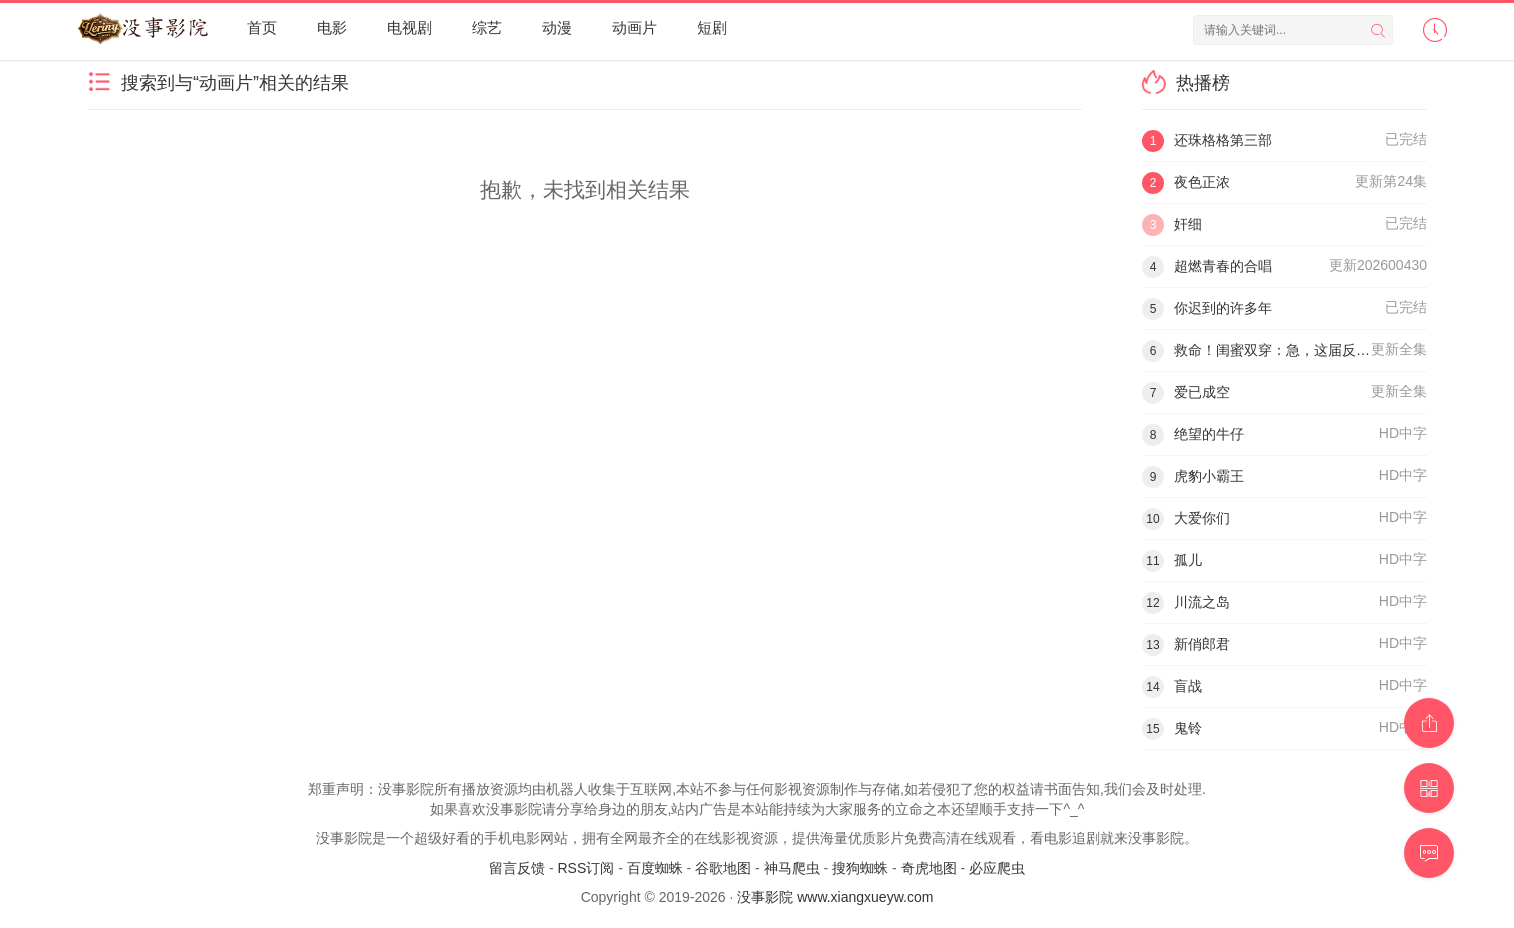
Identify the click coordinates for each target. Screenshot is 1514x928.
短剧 (712, 27)
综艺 (487, 27)
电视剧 (409, 27)
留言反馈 (517, 868)
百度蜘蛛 (655, 868)
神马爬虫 (792, 868)
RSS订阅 (585, 868)
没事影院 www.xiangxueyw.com (835, 897)
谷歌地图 (723, 868)
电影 (332, 27)
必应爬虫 (997, 868)
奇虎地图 (929, 868)
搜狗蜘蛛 (860, 868)
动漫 (557, 27)
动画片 (634, 27)
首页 (262, 27)
